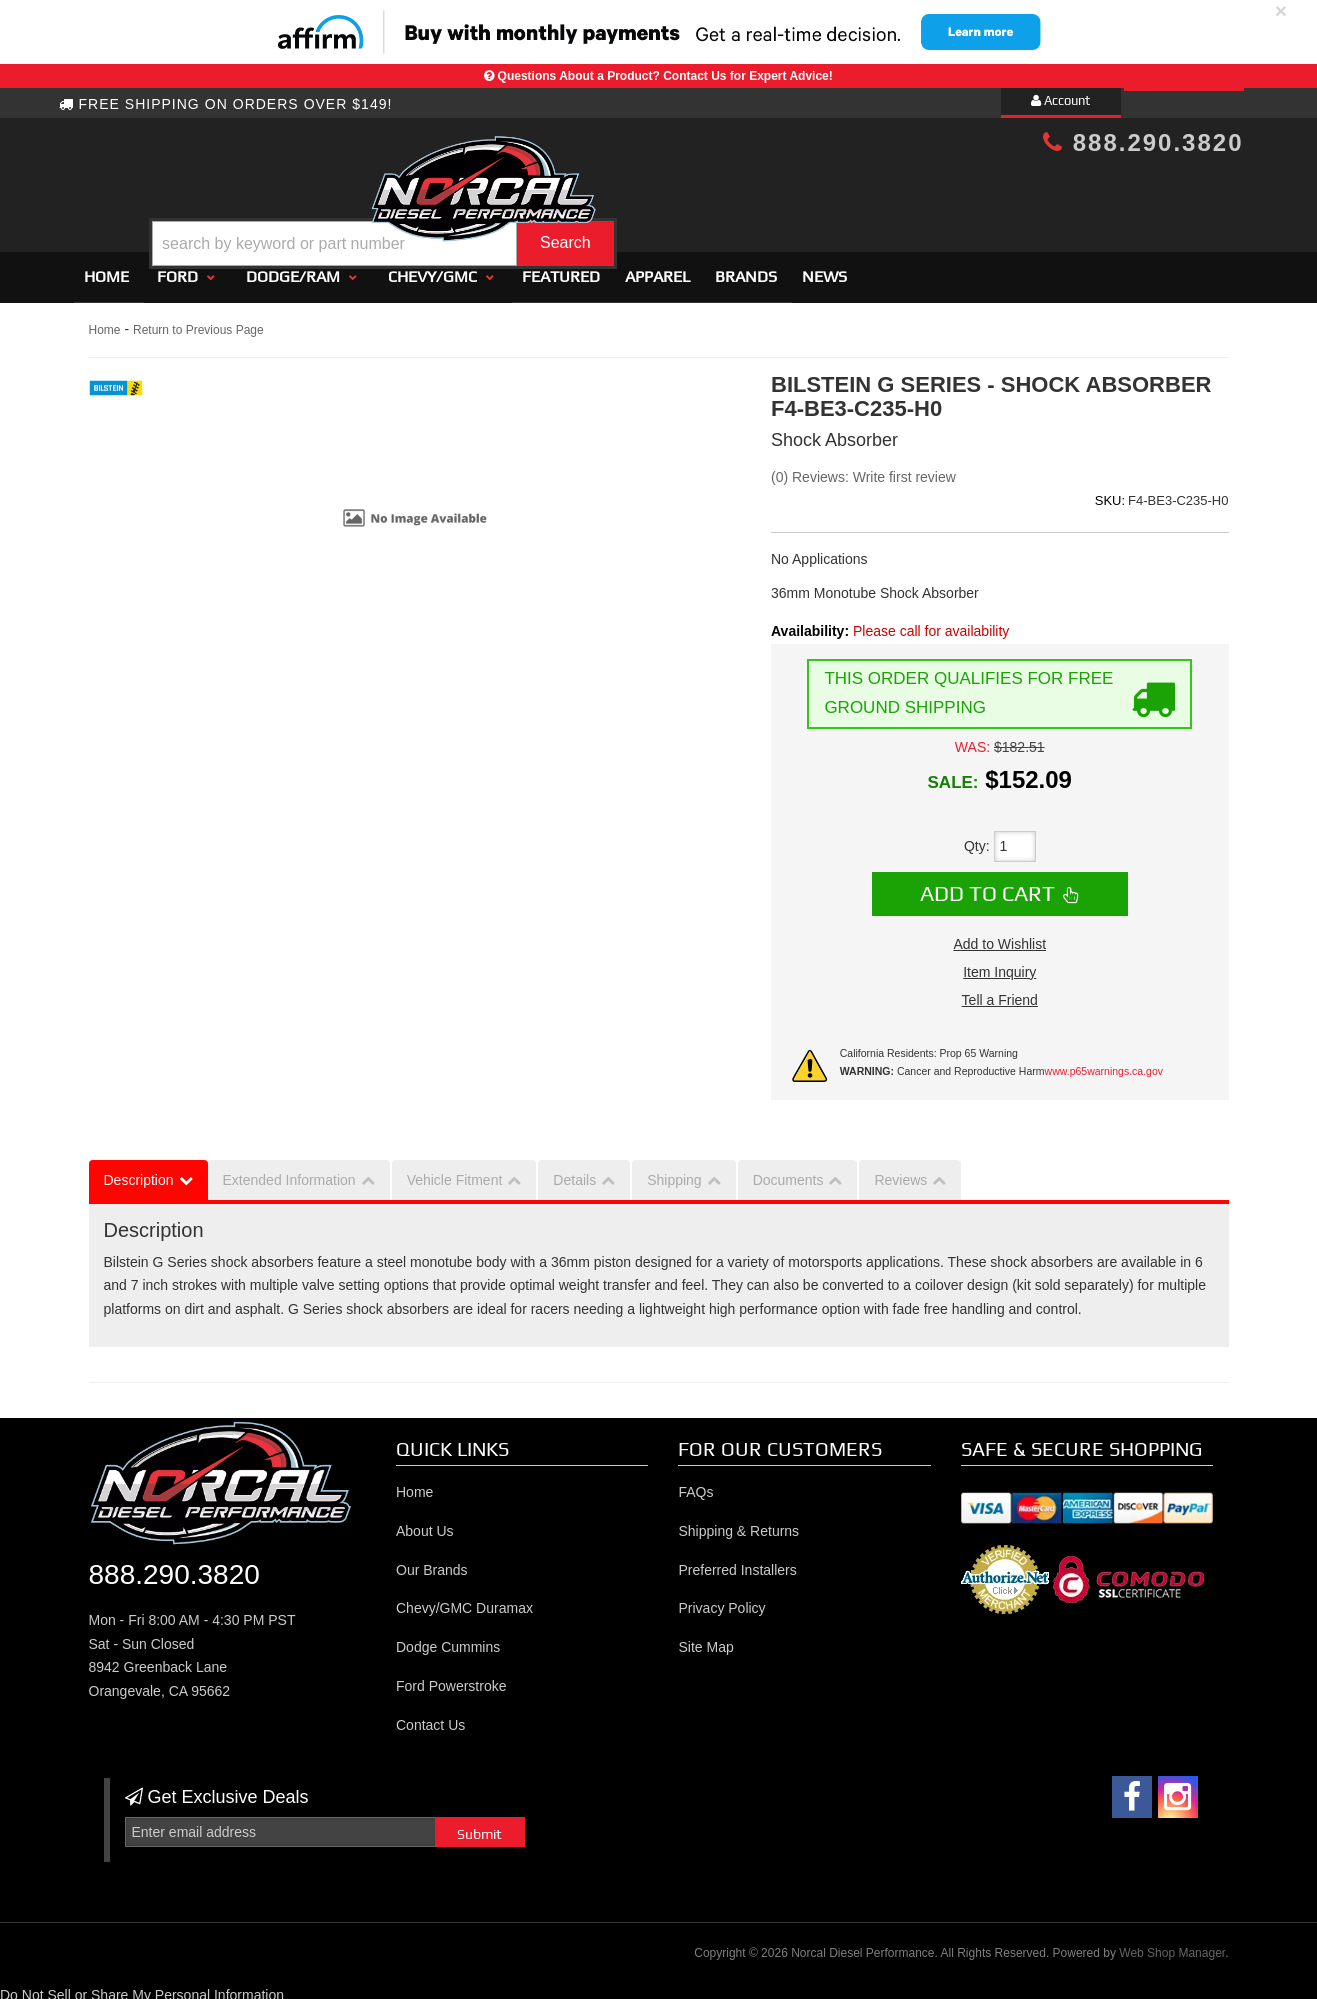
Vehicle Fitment (455, 1171)
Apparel (657, 267)
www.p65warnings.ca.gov (1104, 1062)
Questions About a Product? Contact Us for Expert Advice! (665, 76)
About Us (425, 1522)
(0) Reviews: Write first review (863, 468)
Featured (561, 267)
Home (106, 267)
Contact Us (430, 1716)
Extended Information (289, 1171)
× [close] (1281, 10)
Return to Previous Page (198, 321)
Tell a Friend (1000, 991)
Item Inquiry (999, 963)
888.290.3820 (1143, 142)
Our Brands (432, 1561)
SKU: (1110, 491)
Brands (746, 267)
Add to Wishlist (999, 935)
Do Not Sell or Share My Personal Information (142, 1986)
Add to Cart (987, 884)
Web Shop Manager (1172, 1945)
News (824, 267)
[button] (675, 193)
